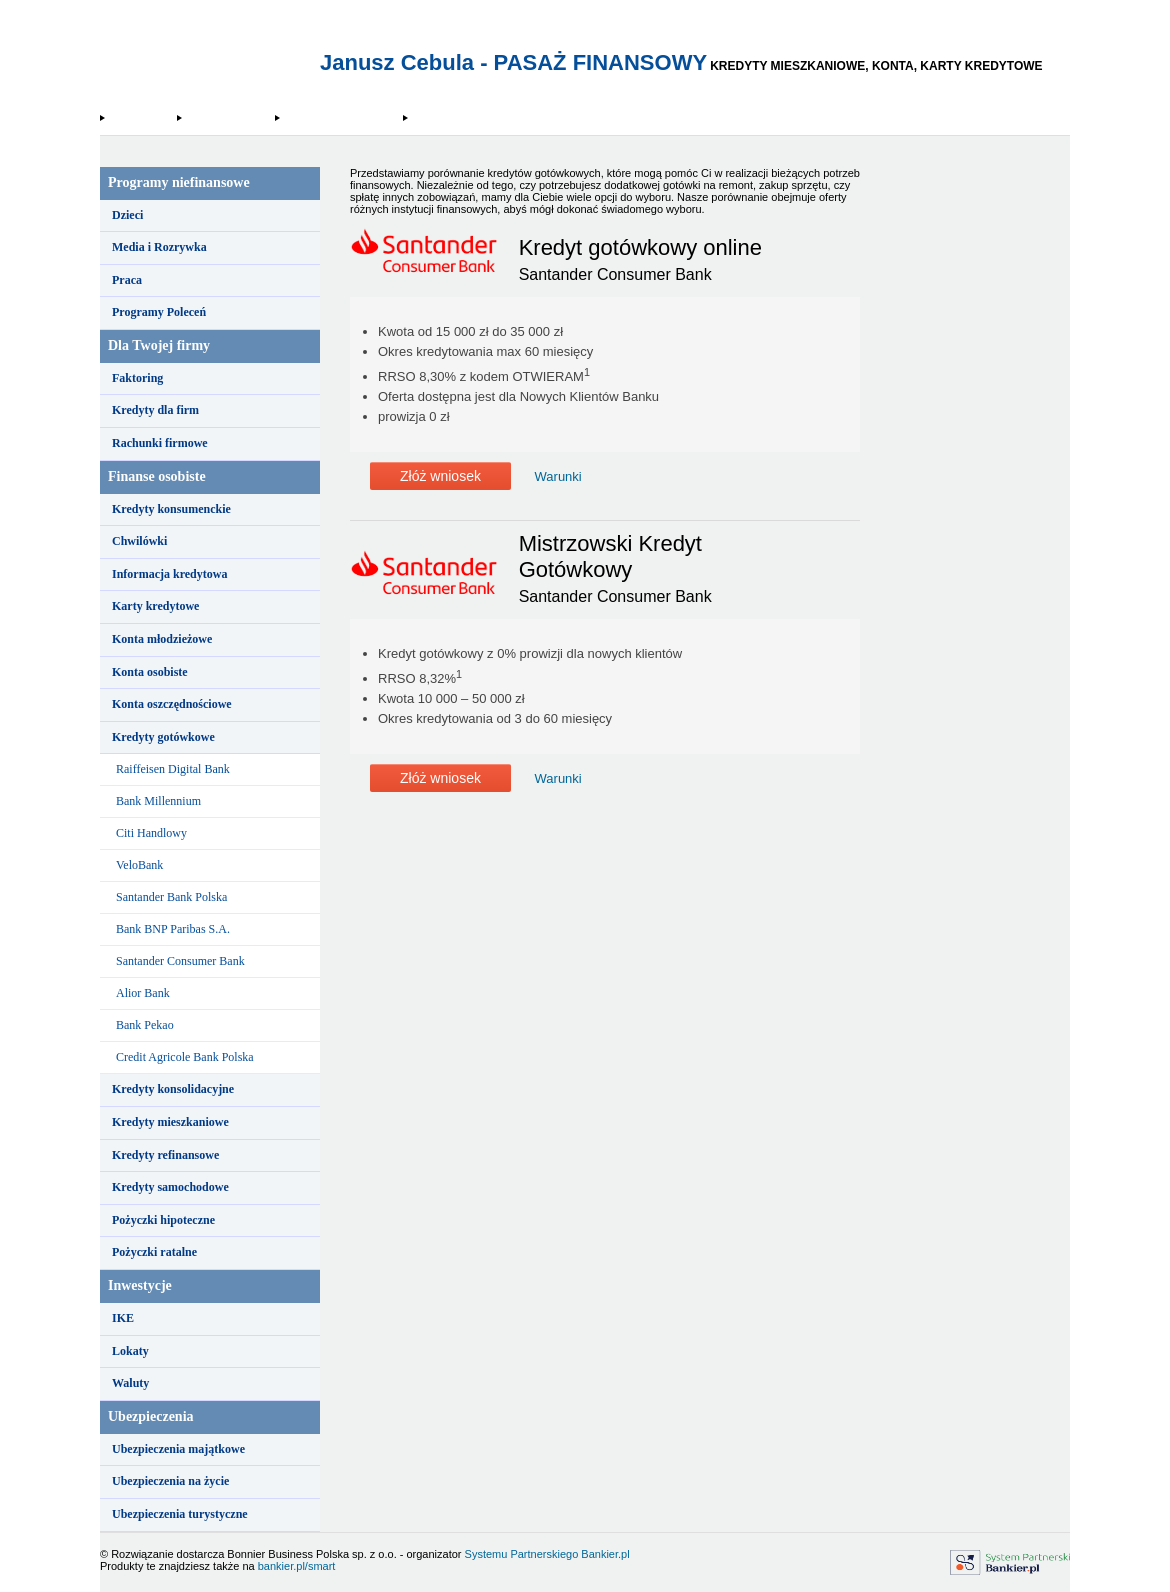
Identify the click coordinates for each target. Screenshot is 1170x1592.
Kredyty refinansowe (165, 1155)
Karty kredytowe (155, 606)
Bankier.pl (605, 1554)
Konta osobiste (150, 672)
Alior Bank (143, 993)
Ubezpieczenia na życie (170, 1481)
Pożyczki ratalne (154, 1252)
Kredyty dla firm (155, 410)
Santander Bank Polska (171, 897)
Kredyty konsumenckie (171, 509)
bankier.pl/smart (297, 1566)
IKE (123, 1318)
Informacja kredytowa (169, 574)
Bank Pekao (145, 1025)
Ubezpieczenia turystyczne (180, 1514)
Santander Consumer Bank (341, 118)
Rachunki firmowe (160, 443)
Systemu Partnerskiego (522, 1554)
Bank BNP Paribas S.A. (173, 929)
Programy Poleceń (159, 312)
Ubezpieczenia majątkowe (178, 1449)
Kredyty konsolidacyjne (173, 1089)
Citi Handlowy (151, 833)
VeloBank (139, 865)
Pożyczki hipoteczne (163, 1220)
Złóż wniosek (440, 476)
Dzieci (127, 215)
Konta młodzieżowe (162, 639)
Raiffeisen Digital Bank (173, 769)
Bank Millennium (158, 801)
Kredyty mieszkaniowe (170, 1122)
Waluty (130, 1383)
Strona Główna (140, 118)
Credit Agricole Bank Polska (185, 1057)
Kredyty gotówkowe (227, 118)
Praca (127, 280)
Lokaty (130, 1351)
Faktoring (137, 378)
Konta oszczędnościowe (172, 704)
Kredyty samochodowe (170, 1187)
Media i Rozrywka (159, 247)
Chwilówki (139, 541)
